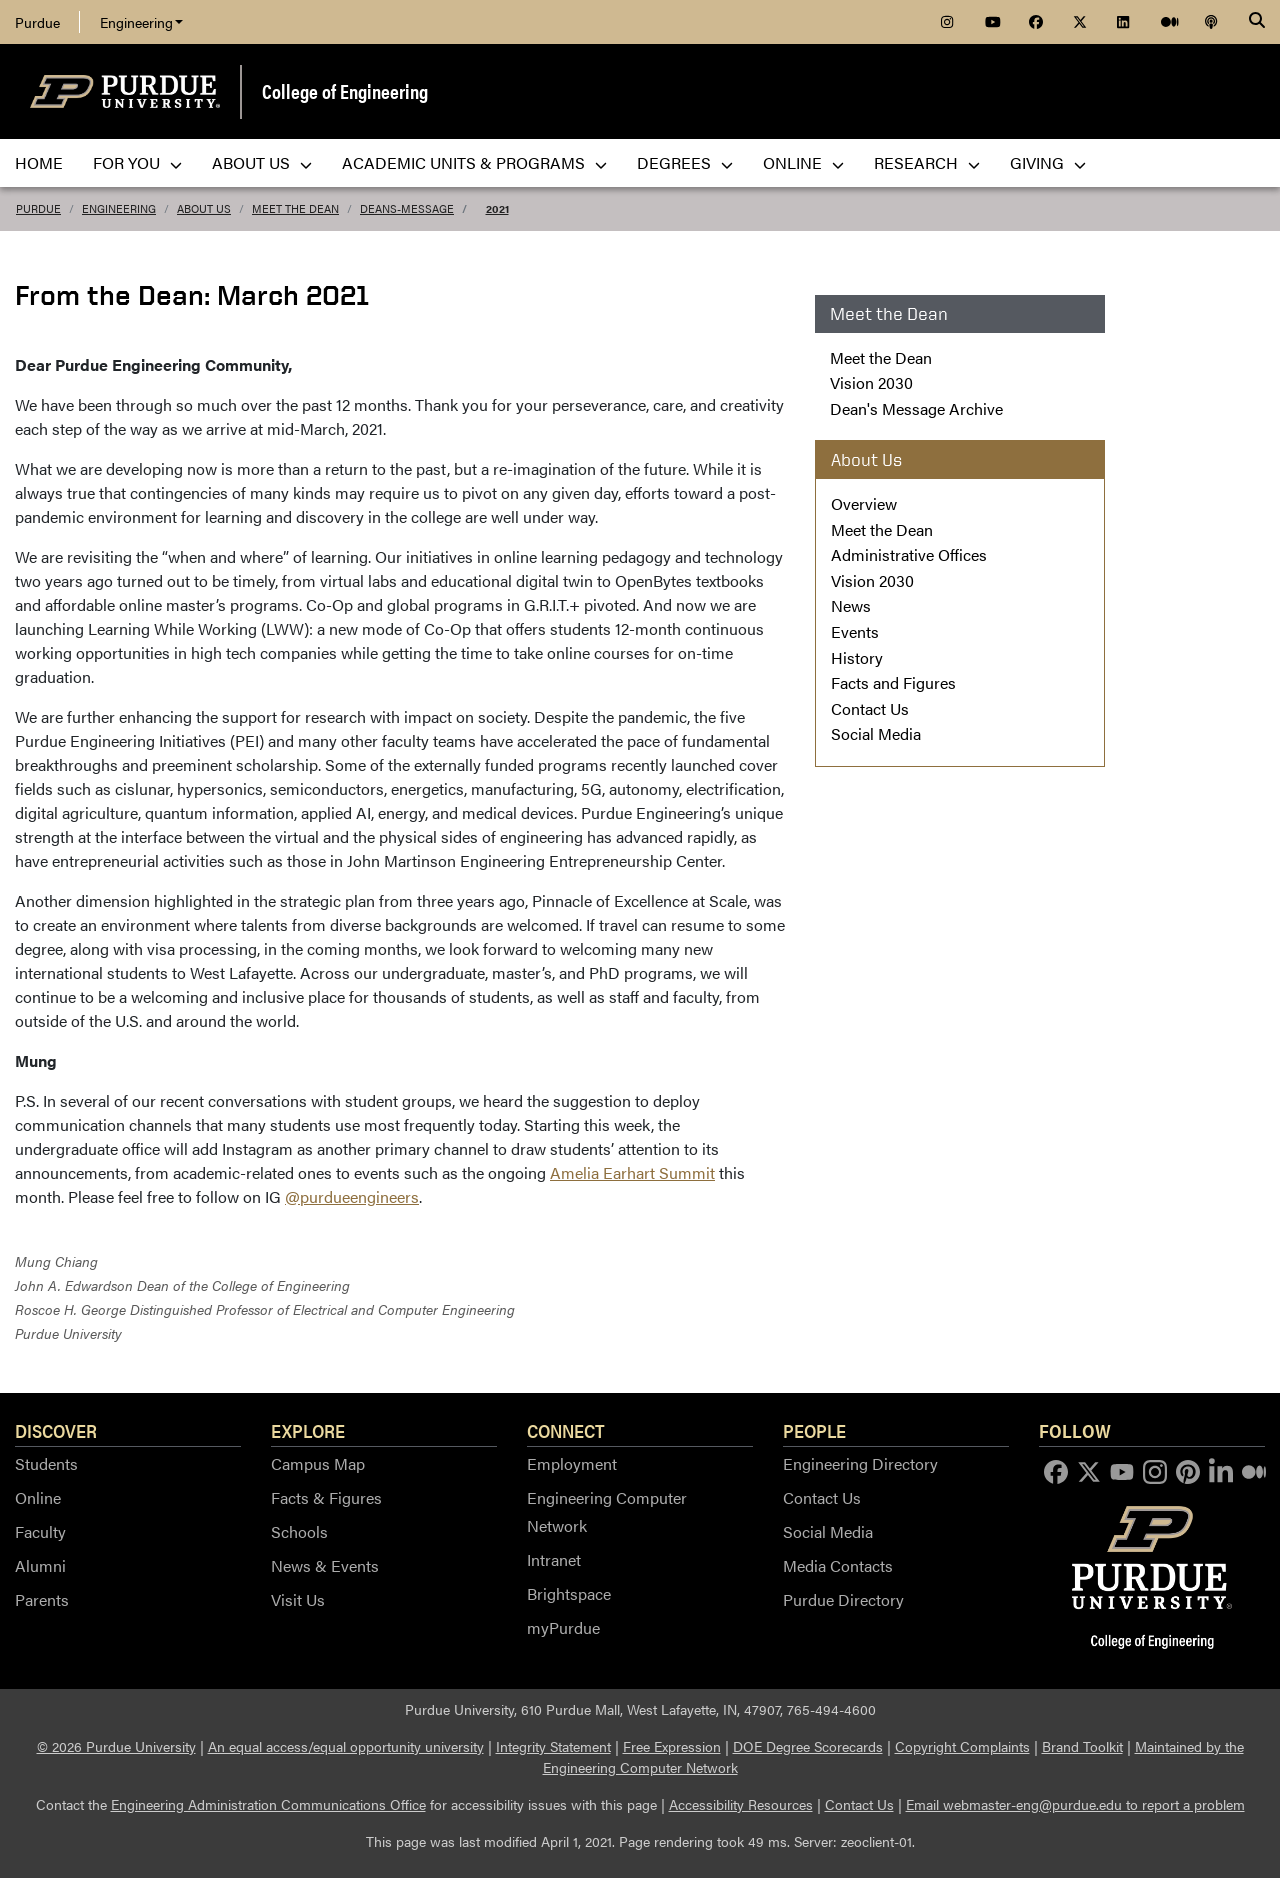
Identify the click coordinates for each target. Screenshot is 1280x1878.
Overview (864, 503)
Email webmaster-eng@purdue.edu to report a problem (1075, 1804)
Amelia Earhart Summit (632, 1172)
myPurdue (563, 1627)
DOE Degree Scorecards (808, 1746)
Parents (42, 1599)
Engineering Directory (860, 1463)
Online (38, 1497)
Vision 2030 (871, 382)
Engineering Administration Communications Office (268, 1804)
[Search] (1257, 22)
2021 (497, 208)
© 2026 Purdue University (116, 1746)
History (857, 657)
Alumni (40, 1565)
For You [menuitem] (137, 162)
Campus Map (318, 1463)
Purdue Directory (843, 1599)
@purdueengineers (352, 1196)
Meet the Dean (295, 208)
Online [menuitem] (803, 162)
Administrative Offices (909, 554)
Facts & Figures (326, 1497)
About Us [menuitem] (262, 162)
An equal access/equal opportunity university (346, 1746)
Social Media (876, 733)
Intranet (554, 1559)
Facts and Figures (893, 682)
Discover (56, 1430)
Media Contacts (838, 1565)
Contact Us (870, 708)
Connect (566, 1430)
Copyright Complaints (962, 1746)
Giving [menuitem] (1048, 162)
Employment (572, 1463)
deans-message (407, 208)
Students (46, 1463)
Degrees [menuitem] (685, 162)
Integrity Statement (553, 1746)
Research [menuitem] (927, 162)
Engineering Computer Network (607, 1511)
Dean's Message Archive (916, 408)
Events (855, 631)
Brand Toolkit (1082, 1746)
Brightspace (569, 1593)
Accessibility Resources (741, 1804)
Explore (308, 1430)
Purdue (37, 22)
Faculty (40, 1531)
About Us (204, 208)
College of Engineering (345, 90)
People (814, 1430)
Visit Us (298, 1599)
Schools (299, 1531)
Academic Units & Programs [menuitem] (474, 162)
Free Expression (672, 1746)
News (851, 605)
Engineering (141, 22)
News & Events (325, 1565)
